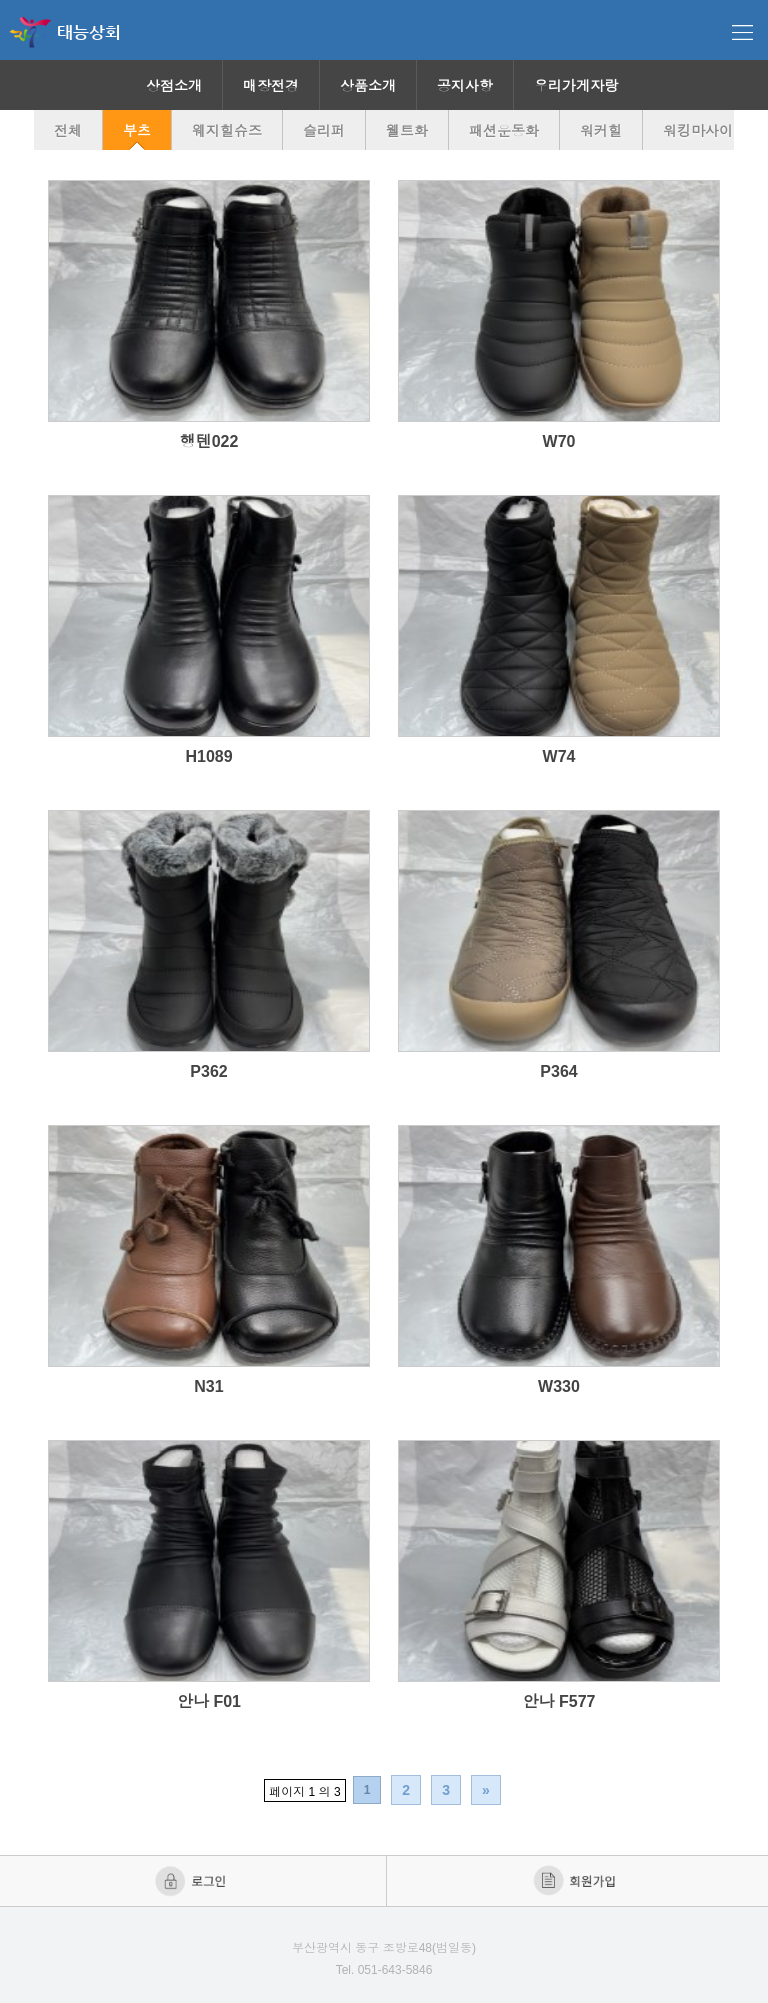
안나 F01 (209, 1701)
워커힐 (601, 131)
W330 (559, 1386)
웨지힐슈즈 (227, 131)
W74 (559, 756)
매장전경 (271, 86)
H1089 (208, 756)
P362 (208, 1071)
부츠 (137, 131)
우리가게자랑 (576, 86)
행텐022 (209, 441)
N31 (208, 1386)
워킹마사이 (698, 131)
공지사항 (465, 86)
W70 (559, 441)
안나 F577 (559, 1701)
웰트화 (407, 131)
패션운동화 (504, 131)
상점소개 (174, 86)
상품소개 (368, 86)
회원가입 (576, 1881)
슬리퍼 (324, 131)
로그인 (192, 1881)
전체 (68, 131)
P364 (558, 1071)
